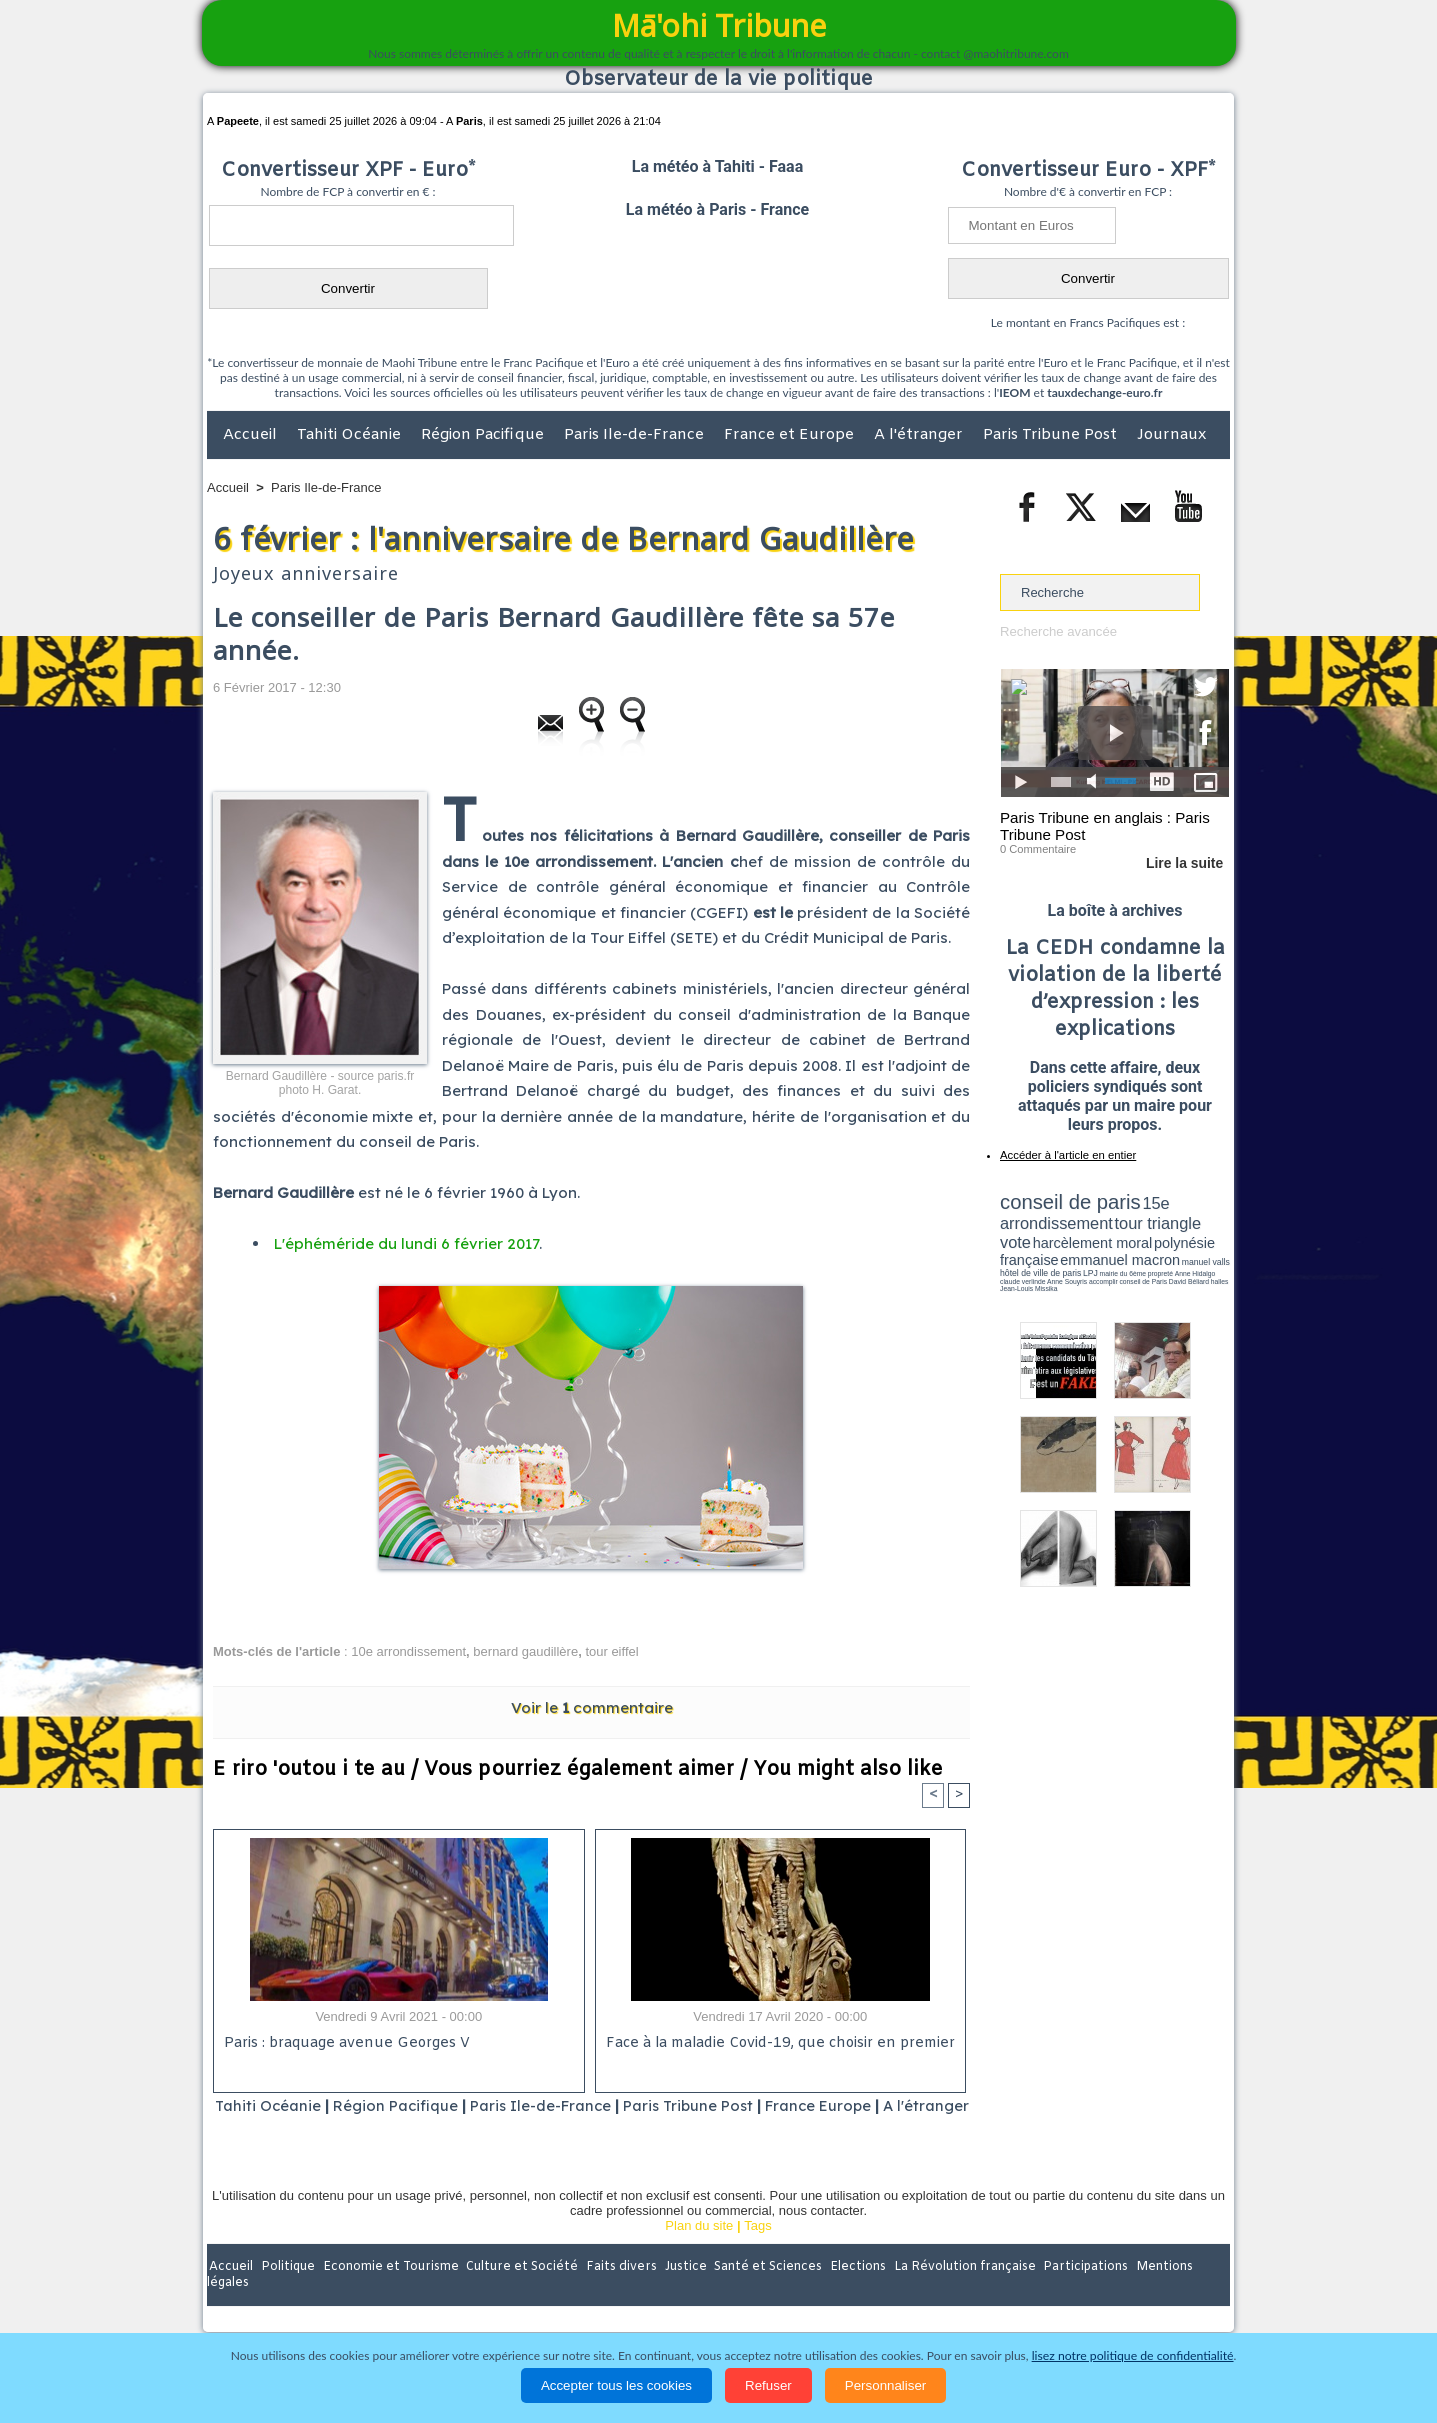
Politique (288, 2293)
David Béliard (1062, 1270)
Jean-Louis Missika (1124, 1270)
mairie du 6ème (1035, 1263)
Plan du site (699, 2251)
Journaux (1171, 435)
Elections (850, 2293)
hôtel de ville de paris (1189, 1252)
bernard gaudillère (525, 1651)
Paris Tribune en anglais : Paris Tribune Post (1104, 826)
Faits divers (617, 2293)
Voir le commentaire (592, 1706)
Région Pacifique (484, 435)
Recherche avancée (1058, 631)
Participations (1075, 2293)
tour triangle (1140, 1220)
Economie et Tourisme (390, 2293)
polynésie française (1163, 1235)
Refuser (768, 2385)
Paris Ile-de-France (636, 435)
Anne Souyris (1179, 1263)
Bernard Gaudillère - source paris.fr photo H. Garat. (319, 1083)
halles (1089, 1270)
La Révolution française (956, 2293)
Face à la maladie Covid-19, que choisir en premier (777, 2043)
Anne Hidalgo (1100, 1263)
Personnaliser (886, 2385)
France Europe (860, 2105)
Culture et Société (520, 2293)
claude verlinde (1139, 1263)
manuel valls (1129, 1252)
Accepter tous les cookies (616, 2385)
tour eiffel (611, 1651)
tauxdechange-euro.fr (1104, 392)
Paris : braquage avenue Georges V (344, 2043)
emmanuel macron (1053, 1250)
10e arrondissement (408, 1651)
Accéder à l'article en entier (1066, 1155)
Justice (679, 2293)
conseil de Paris (1021, 1270)
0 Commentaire (1037, 849)
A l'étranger (920, 435)
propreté (1069, 1263)
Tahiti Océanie (351, 435)
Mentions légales (1174, 2293)
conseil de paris (1062, 1201)
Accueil (252, 435)
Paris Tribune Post (1052, 435)
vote (1195, 1220)
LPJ (1006, 1262)
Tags (757, 2251)
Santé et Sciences (761, 2293)
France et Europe (791, 435)
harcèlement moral (1053, 1235)
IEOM (1014, 392)
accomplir (1211, 1263)
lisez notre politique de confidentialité (1133, 2355)
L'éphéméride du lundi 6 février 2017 (406, 1243)
